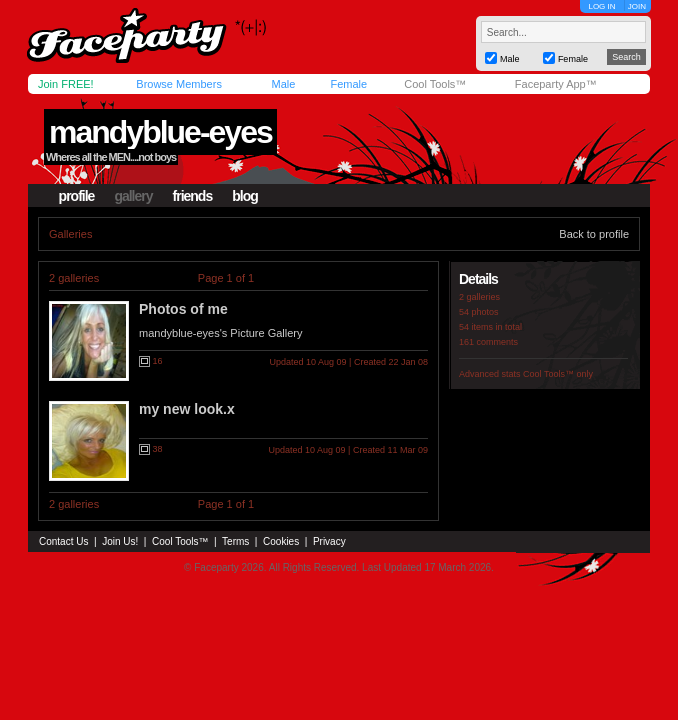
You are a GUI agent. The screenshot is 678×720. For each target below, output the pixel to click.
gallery (133, 196)
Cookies (281, 541)
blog (245, 196)
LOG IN (601, 6)
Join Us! (120, 541)
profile (77, 196)
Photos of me (183, 309)
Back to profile (594, 234)
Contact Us (63, 541)
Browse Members (179, 84)
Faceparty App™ (556, 84)
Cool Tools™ (435, 84)
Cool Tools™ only (558, 374)
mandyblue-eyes (160, 132)
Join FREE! (66, 84)
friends (193, 196)
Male (283, 84)
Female (348, 84)
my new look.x (187, 409)
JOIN (637, 6)
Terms (235, 541)
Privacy (329, 541)
